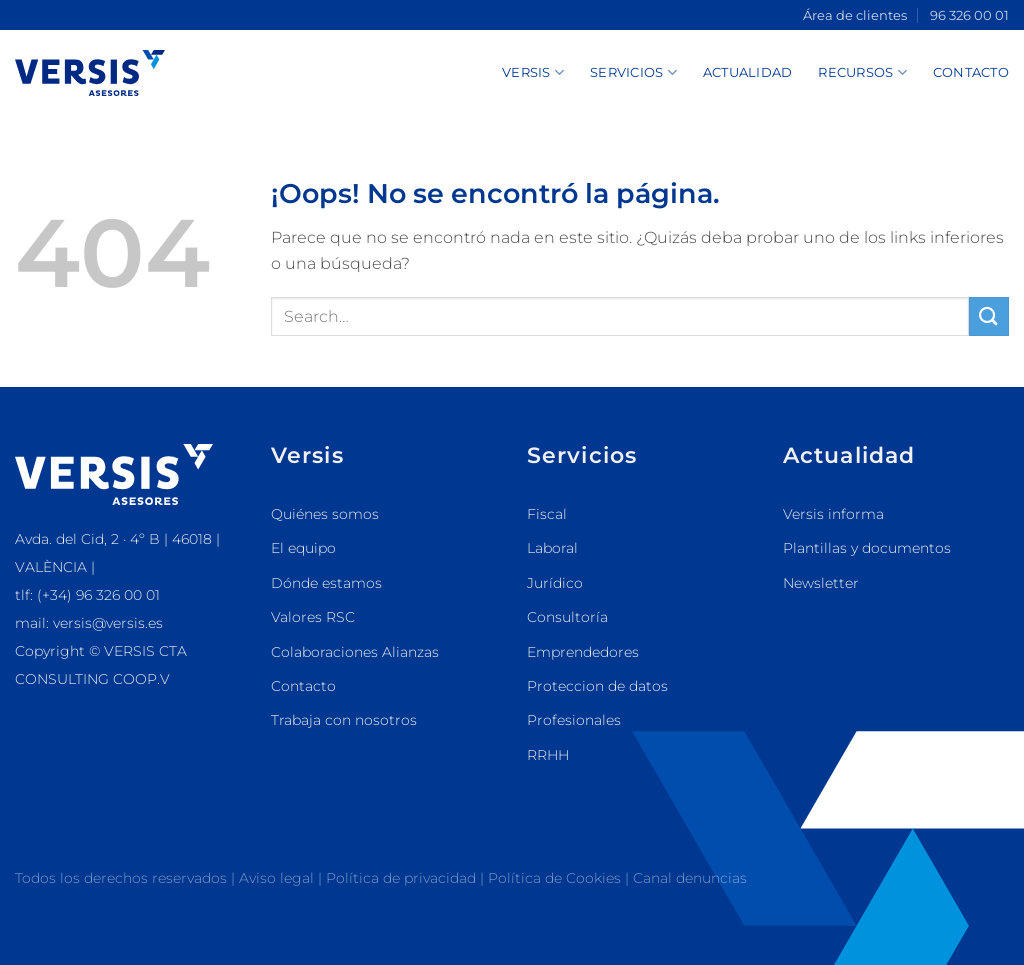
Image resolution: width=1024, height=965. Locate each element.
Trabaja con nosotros (344, 720)
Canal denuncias (690, 878)
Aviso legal (276, 878)
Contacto (971, 72)
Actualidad (748, 72)
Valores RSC (313, 617)
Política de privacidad (401, 878)
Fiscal (547, 514)
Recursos (862, 72)
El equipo (303, 548)
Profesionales (574, 720)
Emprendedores (583, 652)
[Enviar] (989, 316)
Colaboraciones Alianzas (355, 652)
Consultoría (567, 617)
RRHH (548, 755)
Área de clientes (855, 15)
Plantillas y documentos (867, 548)
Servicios (633, 72)
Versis (533, 72)
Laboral (552, 548)
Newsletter (821, 583)
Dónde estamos (326, 583)
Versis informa (833, 514)
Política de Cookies (556, 878)
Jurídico (555, 583)
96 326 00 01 (969, 15)
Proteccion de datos (597, 686)
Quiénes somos (325, 514)
